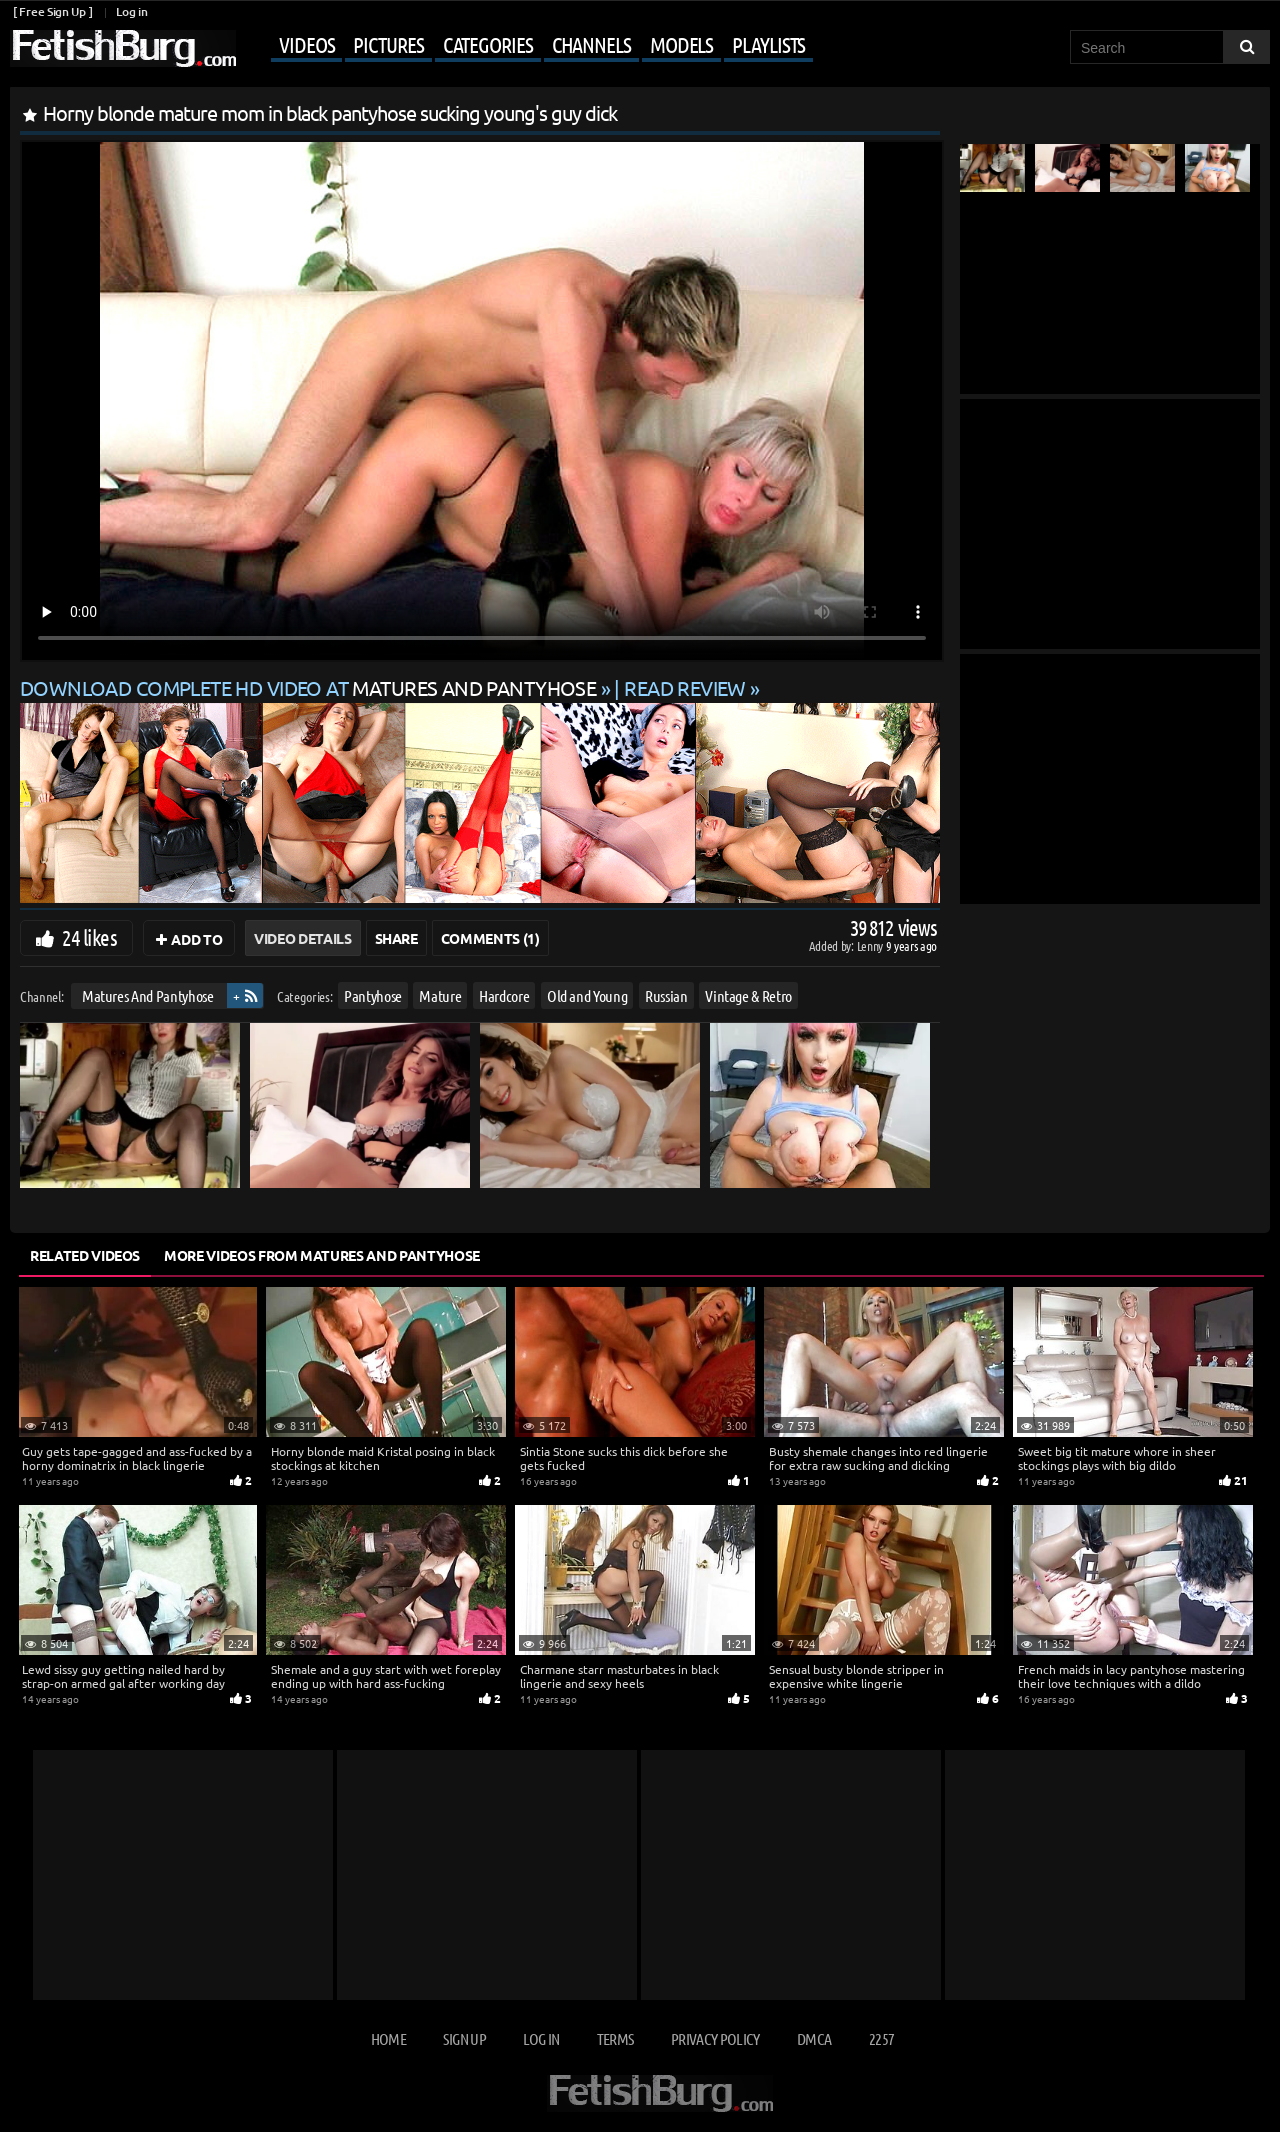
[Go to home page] (123, 48)
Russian (666, 995)
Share (396, 938)
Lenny (871, 945)
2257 (881, 2038)
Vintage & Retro (748, 995)
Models (681, 44)
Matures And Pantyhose (148, 995)
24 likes (89, 937)
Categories (488, 44)
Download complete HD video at (310, 687)
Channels (591, 44)
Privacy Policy (715, 2038)
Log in (131, 11)
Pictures (388, 44)
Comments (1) (490, 938)
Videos (306, 44)
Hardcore (504, 995)
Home (388, 2038)
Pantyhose (373, 995)
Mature (440, 995)
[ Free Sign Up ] (52, 11)
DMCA (814, 2038)
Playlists (768, 44)
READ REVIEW (685, 687)
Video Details (302, 938)
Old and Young (587, 995)
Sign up (464, 2038)
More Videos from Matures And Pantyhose (322, 1255)
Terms (615, 2038)
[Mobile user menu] (527, 46)
